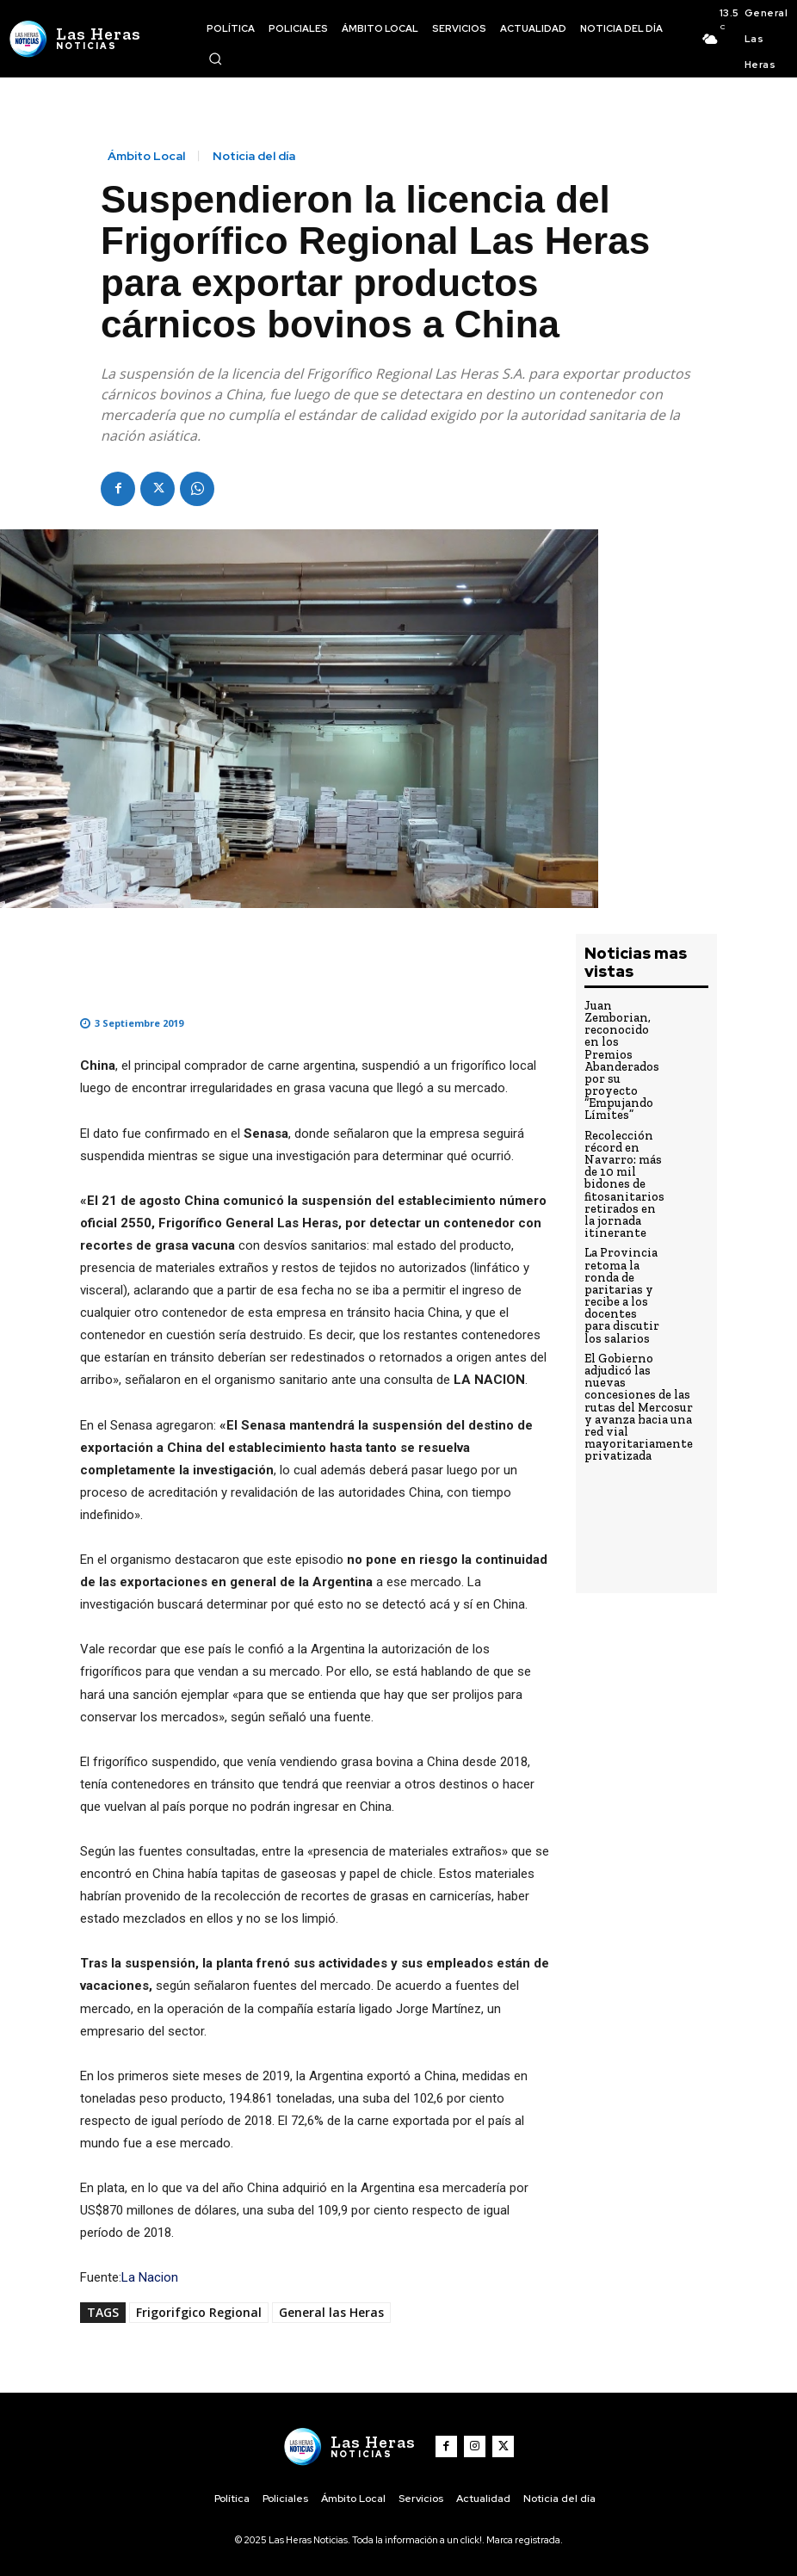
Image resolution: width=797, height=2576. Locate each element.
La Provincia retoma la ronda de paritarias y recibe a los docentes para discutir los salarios (621, 1261)
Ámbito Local (146, 156)
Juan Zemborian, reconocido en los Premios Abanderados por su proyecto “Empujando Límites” (621, 1050)
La (128, 2277)
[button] (215, 58)
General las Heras (331, 2312)
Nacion (158, 2277)
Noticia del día (254, 156)
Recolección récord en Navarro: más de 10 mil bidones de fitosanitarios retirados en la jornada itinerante (622, 1159)
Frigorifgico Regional (199, 2312)
